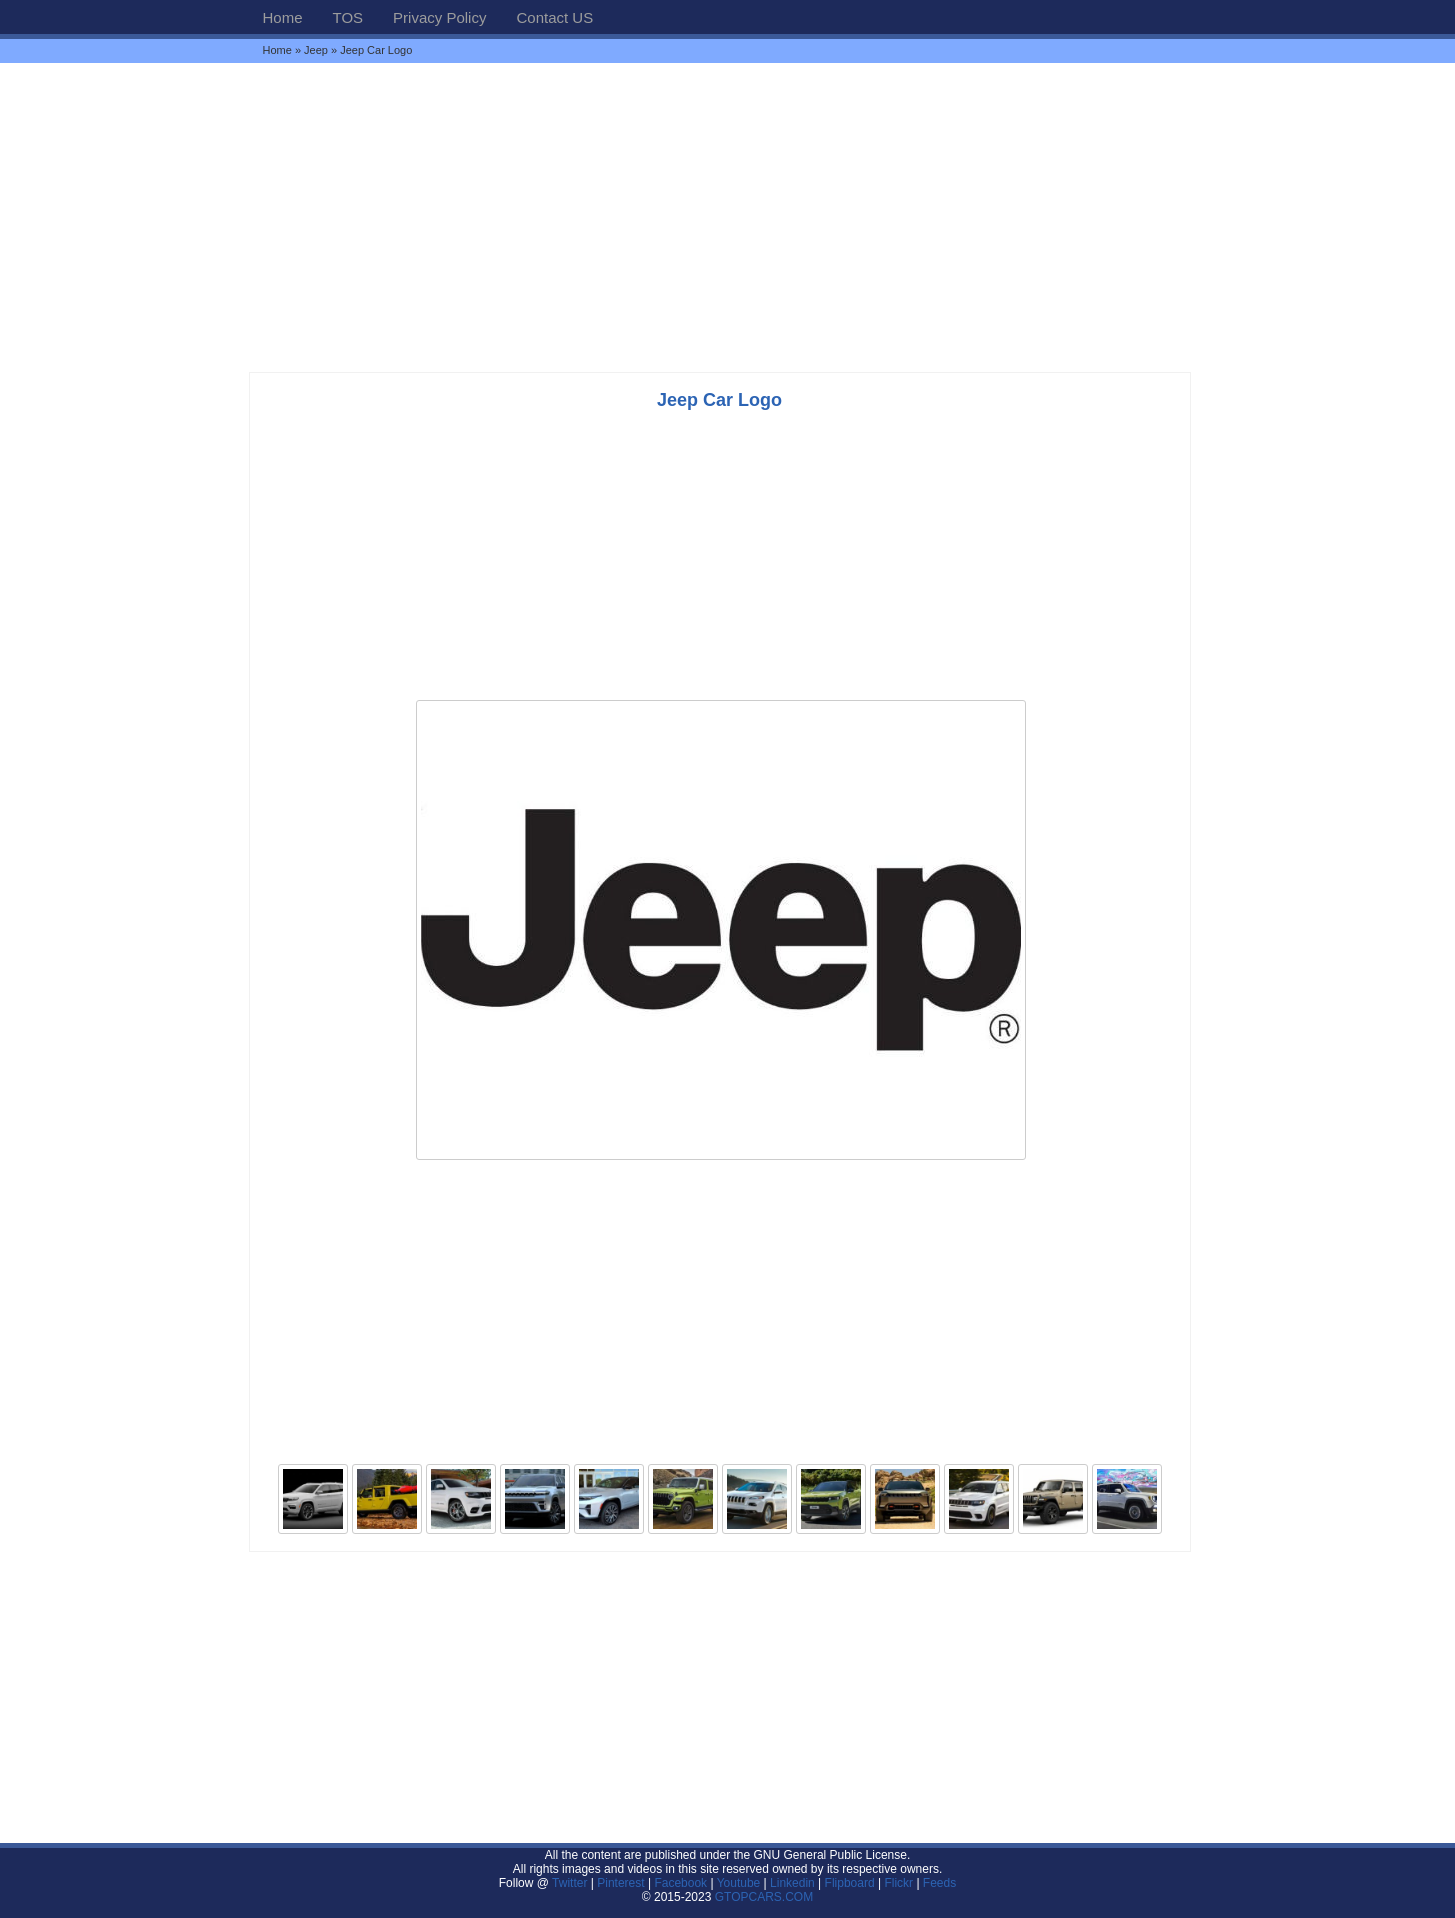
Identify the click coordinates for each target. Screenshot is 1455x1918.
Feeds (939, 1883)
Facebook (680, 1883)
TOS (348, 17)
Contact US (554, 17)
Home (283, 17)
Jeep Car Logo (719, 400)
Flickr (898, 1883)
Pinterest (620, 1883)
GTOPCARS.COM (764, 1897)
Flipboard (850, 1883)
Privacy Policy (439, 17)
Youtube (739, 1883)
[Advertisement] (728, 217)
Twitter (571, 1883)
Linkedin (792, 1883)
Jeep (316, 50)
